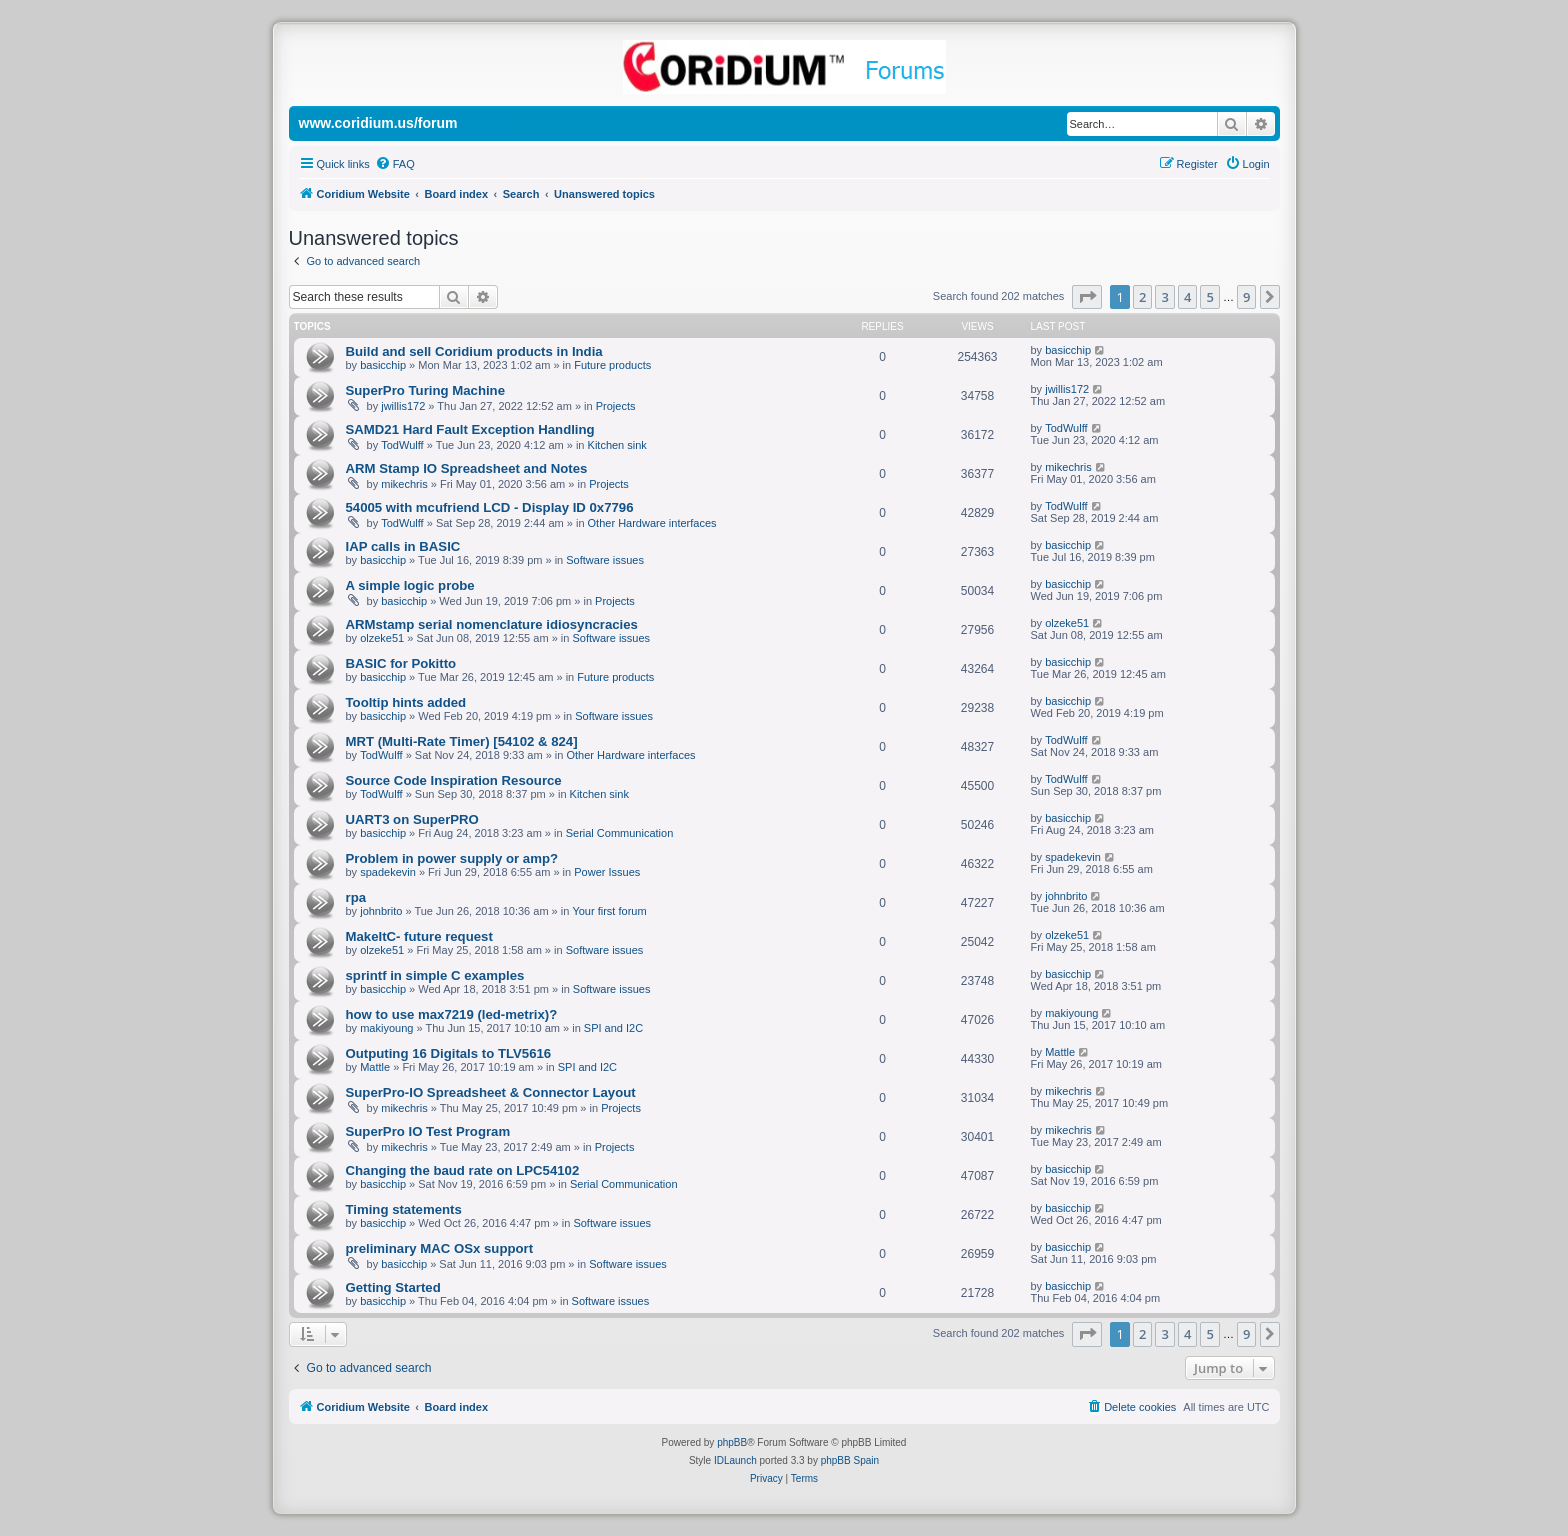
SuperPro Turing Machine (426, 390)
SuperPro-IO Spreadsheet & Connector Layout (491, 1092)
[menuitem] (395, 164)
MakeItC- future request (419, 936)
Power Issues (607, 872)
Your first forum (609, 911)
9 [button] (1246, 297)
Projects (616, 406)
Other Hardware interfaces (652, 523)
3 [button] (1164, 297)
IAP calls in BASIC (403, 546)
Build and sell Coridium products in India (474, 351)
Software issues (605, 560)
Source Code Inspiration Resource (454, 780)
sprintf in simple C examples (435, 975)
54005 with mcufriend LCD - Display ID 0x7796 (490, 507)
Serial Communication (620, 833)
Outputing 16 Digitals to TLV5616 (449, 1053)
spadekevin (388, 872)
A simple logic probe (410, 585)
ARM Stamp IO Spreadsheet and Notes (467, 468)
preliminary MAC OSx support (440, 1248)
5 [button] (1209, 297)
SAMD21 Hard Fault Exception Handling (470, 429)
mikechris (404, 484)
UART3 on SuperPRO (412, 819)
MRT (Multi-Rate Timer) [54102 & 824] (462, 741)
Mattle (375, 1067)
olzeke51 (382, 638)
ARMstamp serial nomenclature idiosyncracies (492, 624)
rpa (356, 897)
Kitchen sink (617, 445)
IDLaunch (735, 1460)
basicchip (383, 365)
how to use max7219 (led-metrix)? (452, 1014)
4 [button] (1187, 297)
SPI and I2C (613, 1028)
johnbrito (381, 911)
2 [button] (1142, 297)
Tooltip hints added (406, 702)
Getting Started (393, 1287)
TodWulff (402, 445)
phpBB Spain (850, 1460)
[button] (1087, 297)
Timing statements (404, 1209)
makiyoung (386, 1028)
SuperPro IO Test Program (428, 1131)
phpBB (732, 1442)
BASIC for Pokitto (401, 663)
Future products (612, 365)
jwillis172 (403, 406)
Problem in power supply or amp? (452, 858)
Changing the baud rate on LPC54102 (463, 1170)
